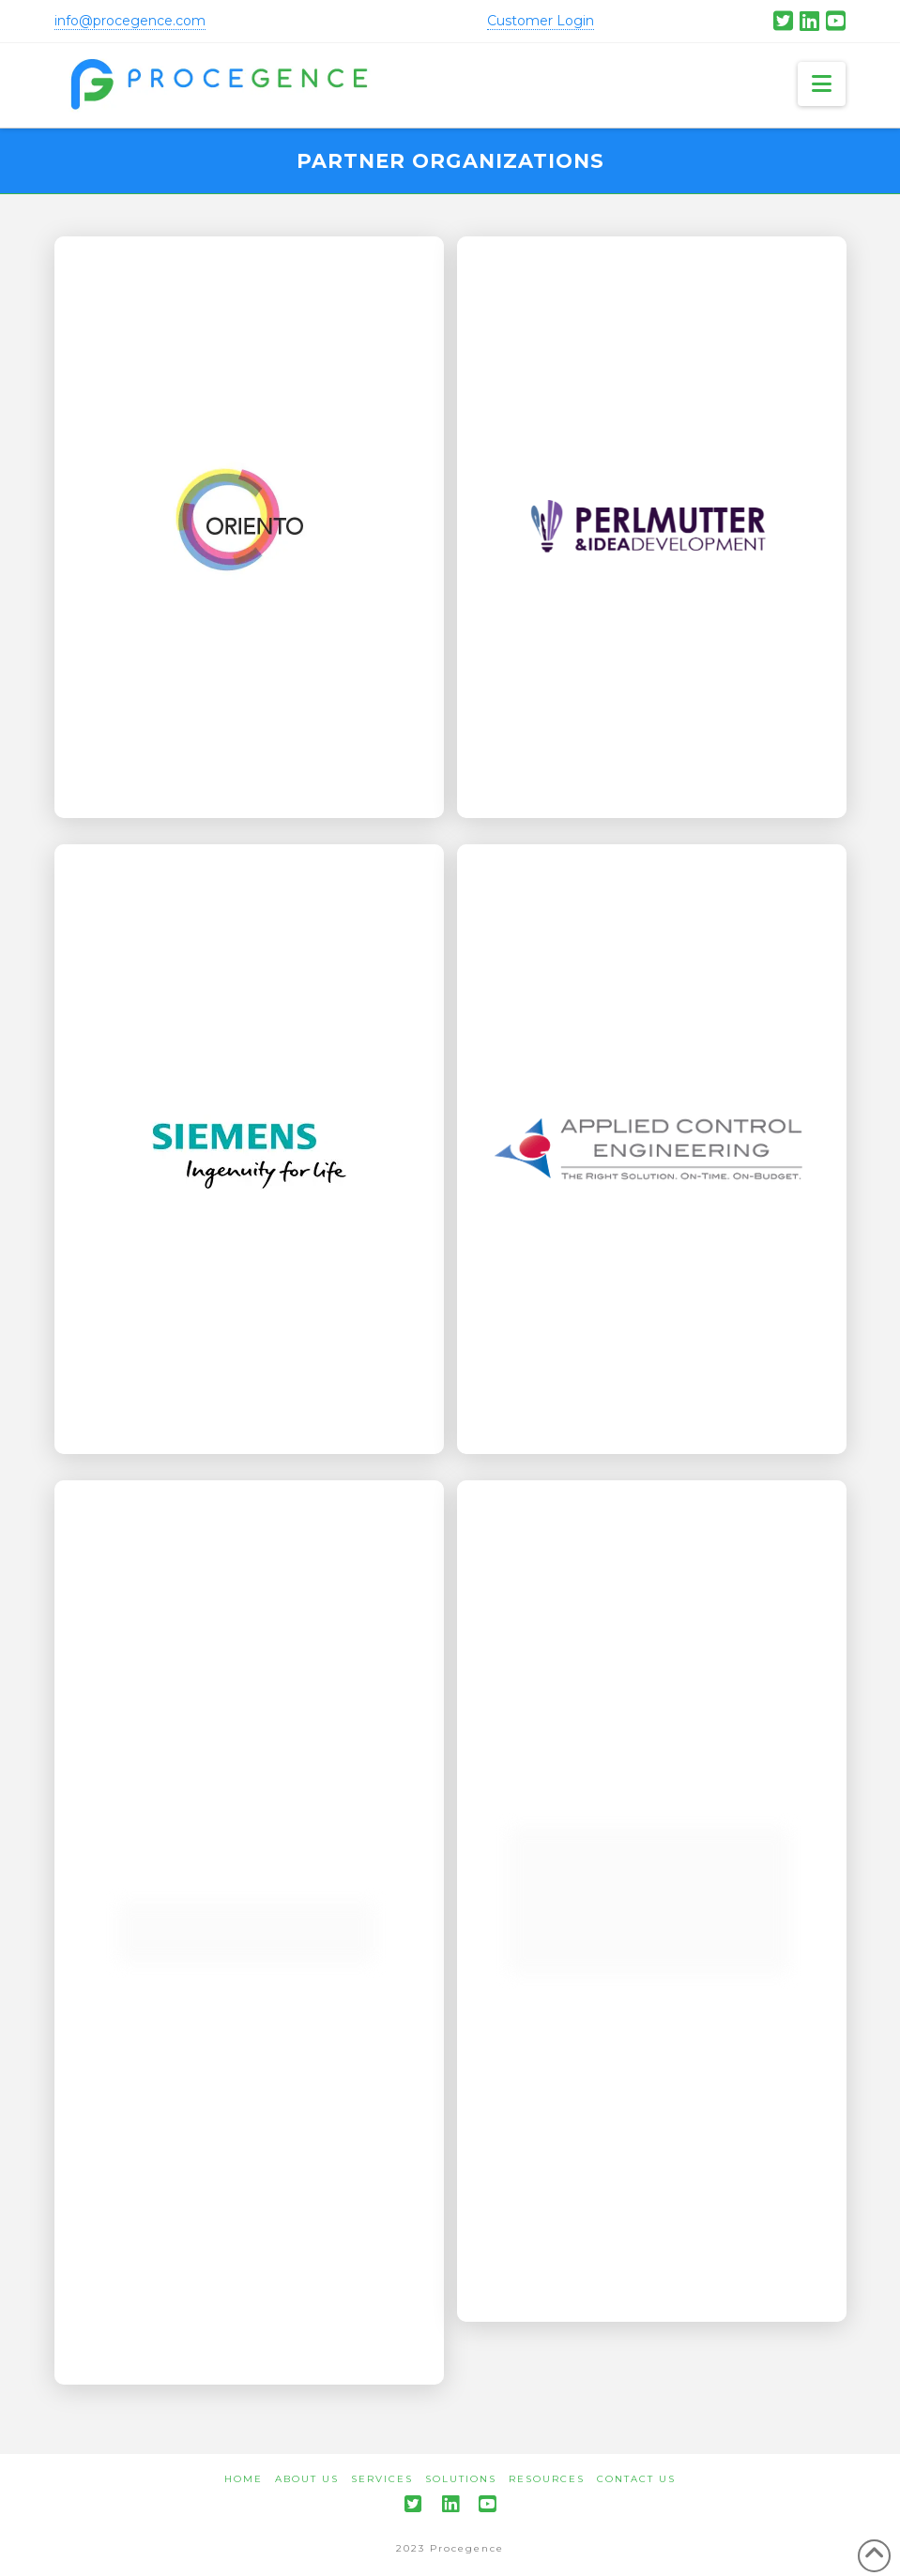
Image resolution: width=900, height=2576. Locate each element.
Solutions (460, 2479)
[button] (822, 84)
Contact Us (636, 2479)
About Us (307, 2479)
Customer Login (540, 20)
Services (382, 2479)
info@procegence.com (130, 20)
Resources (547, 2479)
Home (243, 2479)
